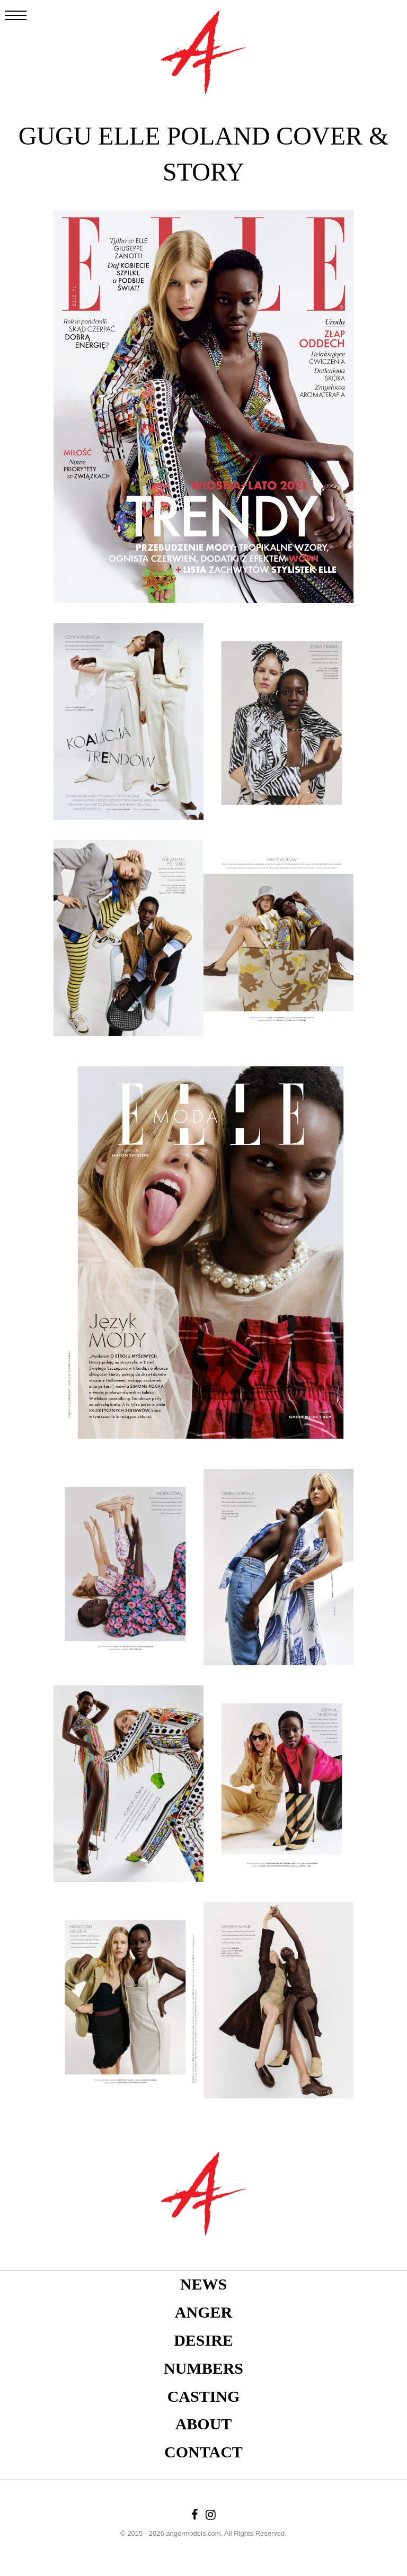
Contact (203, 2452)
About (203, 2424)
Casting (203, 2396)
